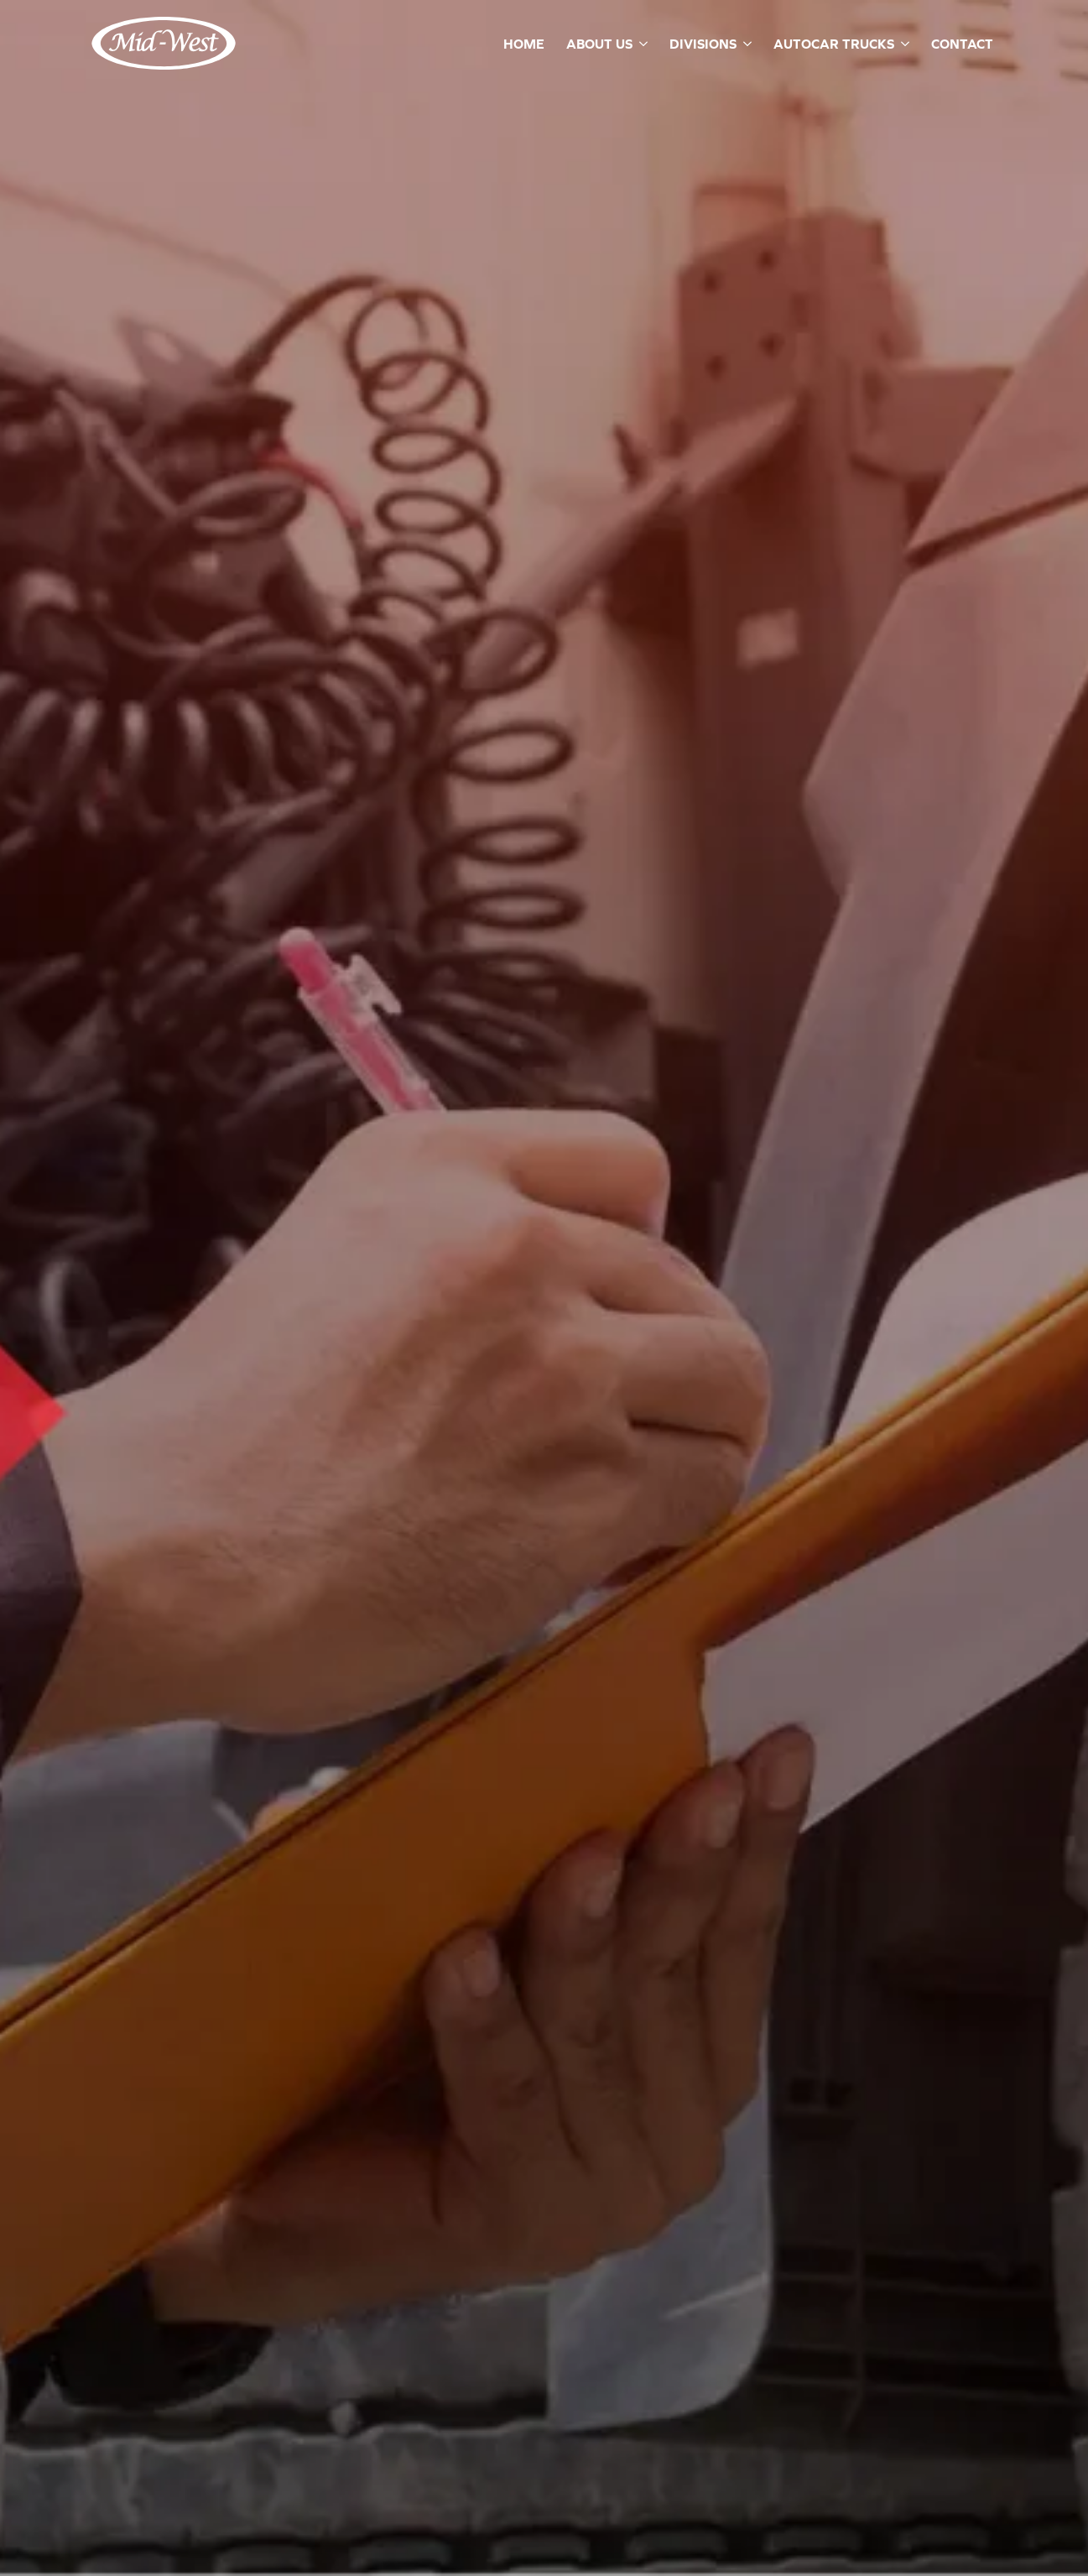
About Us (599, 43)
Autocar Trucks (833, 43)
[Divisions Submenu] (746, 44)
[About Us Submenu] (642, 44)
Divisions (703, 43)
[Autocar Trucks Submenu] (904, 44)
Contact (962, 43)
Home (523, 43)
